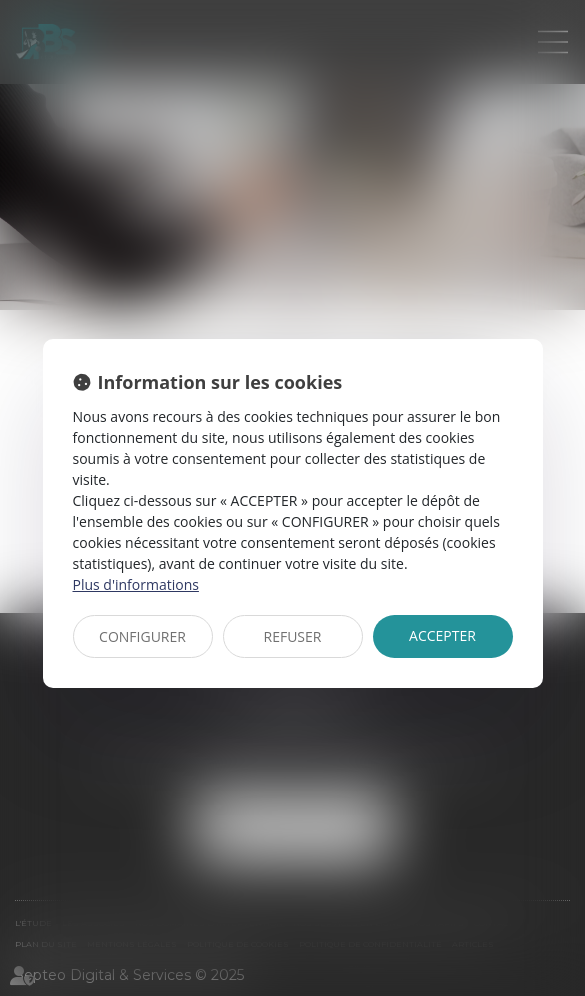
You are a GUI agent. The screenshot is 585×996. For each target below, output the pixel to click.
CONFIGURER (142, 636)
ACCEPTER (442, 635)
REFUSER (293, 636)
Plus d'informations (136, 584)
